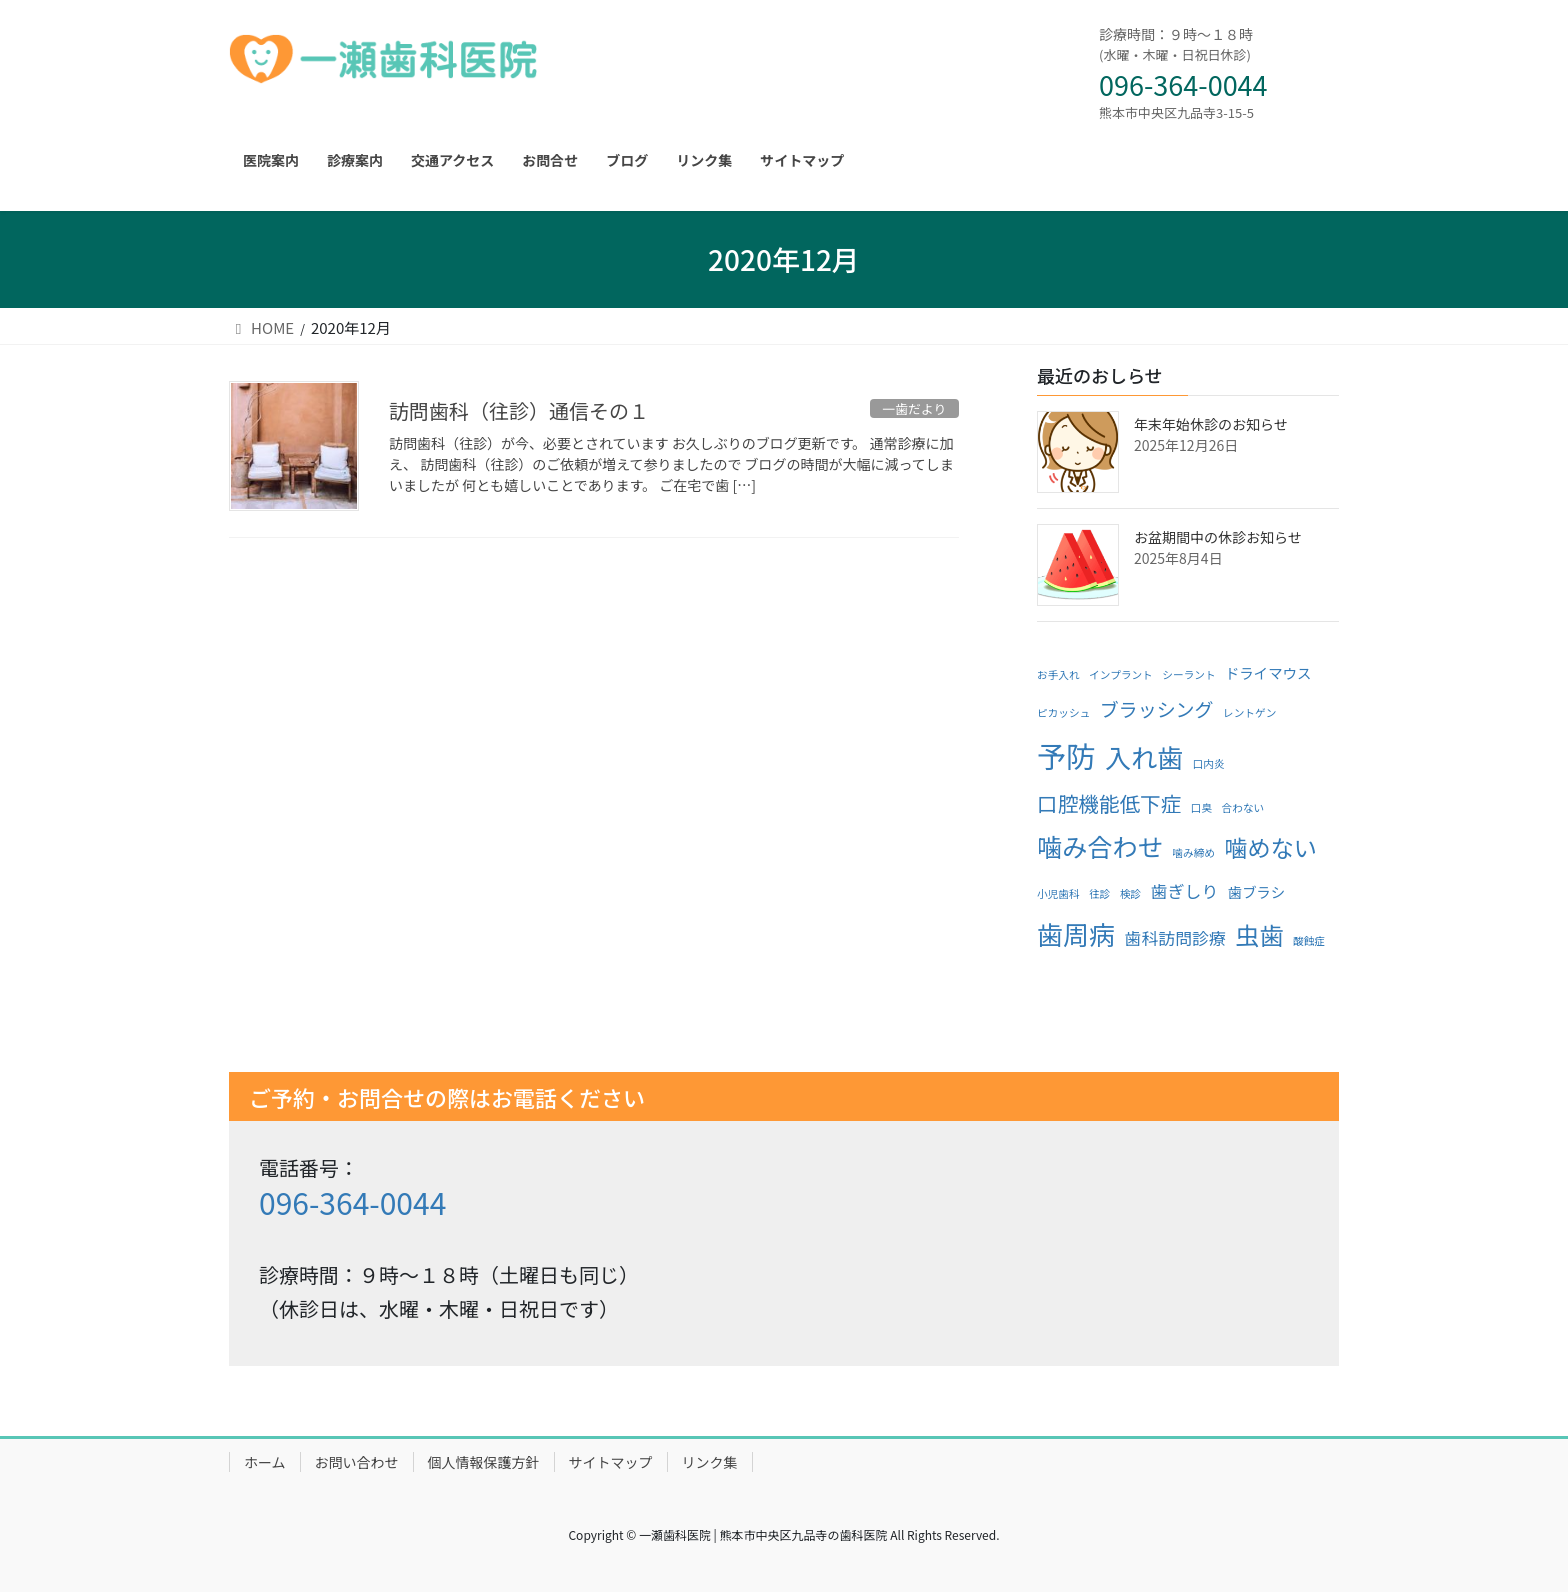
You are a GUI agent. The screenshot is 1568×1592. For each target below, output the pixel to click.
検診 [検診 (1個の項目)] (1130, 893)
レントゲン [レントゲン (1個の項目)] (1249, 712)
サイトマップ (611, 1462)
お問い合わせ (357, 1462)
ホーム (265, 1462)
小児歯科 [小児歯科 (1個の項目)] (1058, 893)
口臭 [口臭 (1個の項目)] (1201, 807)
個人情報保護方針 (484, 1462)
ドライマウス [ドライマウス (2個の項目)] (1268, 672)
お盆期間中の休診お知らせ (1218, 537)
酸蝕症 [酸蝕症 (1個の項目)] (1309, 940)
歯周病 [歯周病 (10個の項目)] (1076, 933)
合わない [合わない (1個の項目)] (1243, 807)
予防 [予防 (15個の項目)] (1066, 755)
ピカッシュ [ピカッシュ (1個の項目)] (1063, 712)
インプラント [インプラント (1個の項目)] (1121, 674)
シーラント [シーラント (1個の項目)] (1188, 674)
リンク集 (710, 1462)
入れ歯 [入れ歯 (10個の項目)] (1144, 756)
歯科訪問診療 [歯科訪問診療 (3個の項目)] (1175, 937)
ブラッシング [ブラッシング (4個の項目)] (1157, 708)
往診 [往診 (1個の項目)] (1099, 893)
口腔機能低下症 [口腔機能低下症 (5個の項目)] (1109, 803)
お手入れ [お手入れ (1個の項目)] (1058, 674)
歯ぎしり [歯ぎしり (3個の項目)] (1185, 890)
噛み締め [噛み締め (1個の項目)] (1193, 852)
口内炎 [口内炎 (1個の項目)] (1209, 763)
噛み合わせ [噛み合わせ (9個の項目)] (1100, 846)
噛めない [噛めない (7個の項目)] (1270, 847)
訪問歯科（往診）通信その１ (519, 410)
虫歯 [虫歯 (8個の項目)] (1259, 934)
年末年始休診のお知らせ (1211, 424)
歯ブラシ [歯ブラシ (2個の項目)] (1256, 891)
